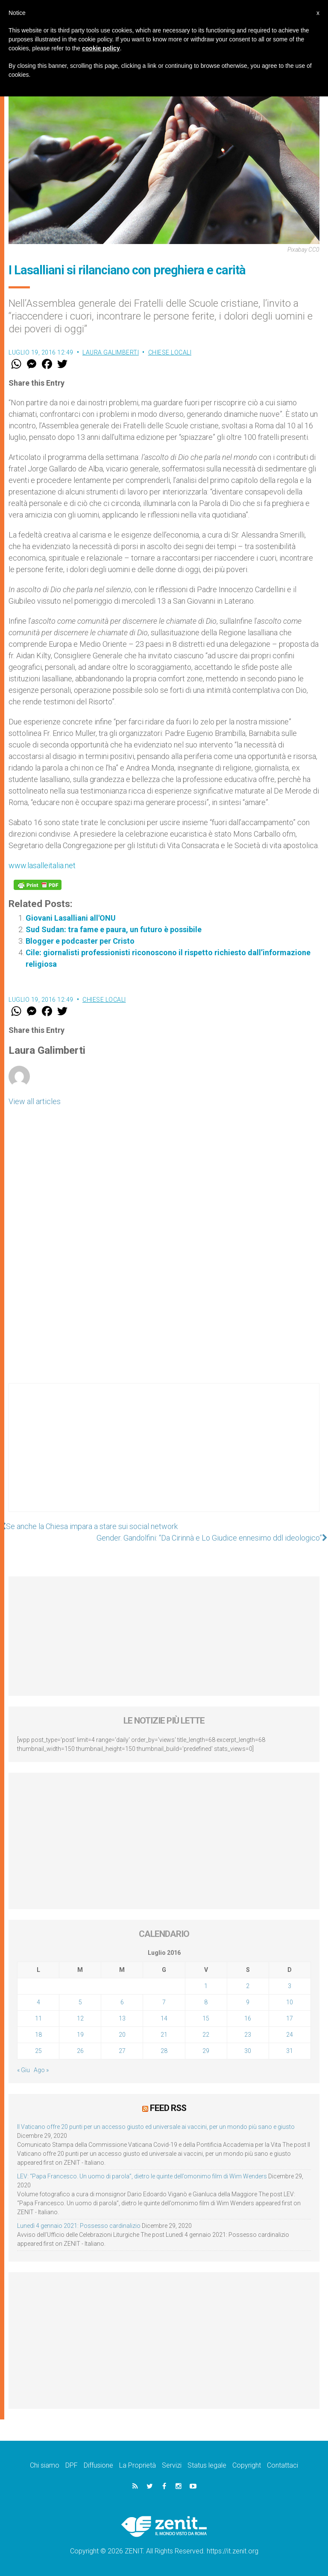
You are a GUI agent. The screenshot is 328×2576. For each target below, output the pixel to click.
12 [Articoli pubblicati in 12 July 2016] (80, 2018)
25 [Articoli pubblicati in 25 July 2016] (38, 2050)
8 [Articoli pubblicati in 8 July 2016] (206, 2002)
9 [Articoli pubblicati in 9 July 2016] (247, 2002)
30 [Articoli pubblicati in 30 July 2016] (247, 2050)
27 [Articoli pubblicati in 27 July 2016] (122, 2050)
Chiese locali (170, 352)
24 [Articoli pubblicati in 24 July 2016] (289, 2034)
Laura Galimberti (110, 352)
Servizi (172, 2465)
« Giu (23, 2070)
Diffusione (98, 2465)
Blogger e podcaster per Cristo (80, 940)
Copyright (246, 2465)
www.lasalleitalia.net (42, 865)
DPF (71, 2465)
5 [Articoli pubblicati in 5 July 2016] (80, 2002)
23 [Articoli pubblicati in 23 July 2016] (247, 2034)
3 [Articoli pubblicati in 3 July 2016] (289, 1986)
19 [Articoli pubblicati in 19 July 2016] (80, 2034)
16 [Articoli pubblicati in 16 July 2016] (247, 2018)
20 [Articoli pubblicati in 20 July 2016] (122, 2034)
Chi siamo (44, 2465)
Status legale (206, 2465)
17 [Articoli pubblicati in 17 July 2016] (289, 2018)
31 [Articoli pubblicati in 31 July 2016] (289, 2050)
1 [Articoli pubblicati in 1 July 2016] (206, 1986)
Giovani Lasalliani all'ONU (71, 917)
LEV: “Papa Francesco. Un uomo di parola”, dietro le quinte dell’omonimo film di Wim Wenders (142, 2176)
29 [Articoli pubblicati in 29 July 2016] (205, 2050)
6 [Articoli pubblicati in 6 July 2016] (122, 2002)
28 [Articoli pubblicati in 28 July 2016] (164, 2050)
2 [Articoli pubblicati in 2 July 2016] (247, 1986)
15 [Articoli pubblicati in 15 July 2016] (205, 2018)
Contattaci (282, 2465)
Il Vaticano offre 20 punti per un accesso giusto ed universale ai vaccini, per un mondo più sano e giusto (156, 2126)
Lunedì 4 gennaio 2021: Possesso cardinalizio (79, 2225)
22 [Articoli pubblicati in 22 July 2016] (205, 2034)
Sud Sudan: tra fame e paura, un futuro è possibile (114, 929)
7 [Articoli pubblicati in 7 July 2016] (164, 2002)
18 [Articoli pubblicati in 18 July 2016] (38, 2034)
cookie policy (101, 48)
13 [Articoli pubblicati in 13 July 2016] (122, 2018)
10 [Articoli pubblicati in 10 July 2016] (289, 2002)
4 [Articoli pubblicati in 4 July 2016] (38, 2002)
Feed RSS (168, 2108)
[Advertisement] (164, 1456)
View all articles (35, 1101)
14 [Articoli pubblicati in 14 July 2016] (164, 2018)
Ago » (41, 2070)
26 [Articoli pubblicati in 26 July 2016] (80, 2050)
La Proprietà (137, 2465)
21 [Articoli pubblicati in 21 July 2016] (164, 2034)
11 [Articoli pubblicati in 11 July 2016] (38, 2018)
